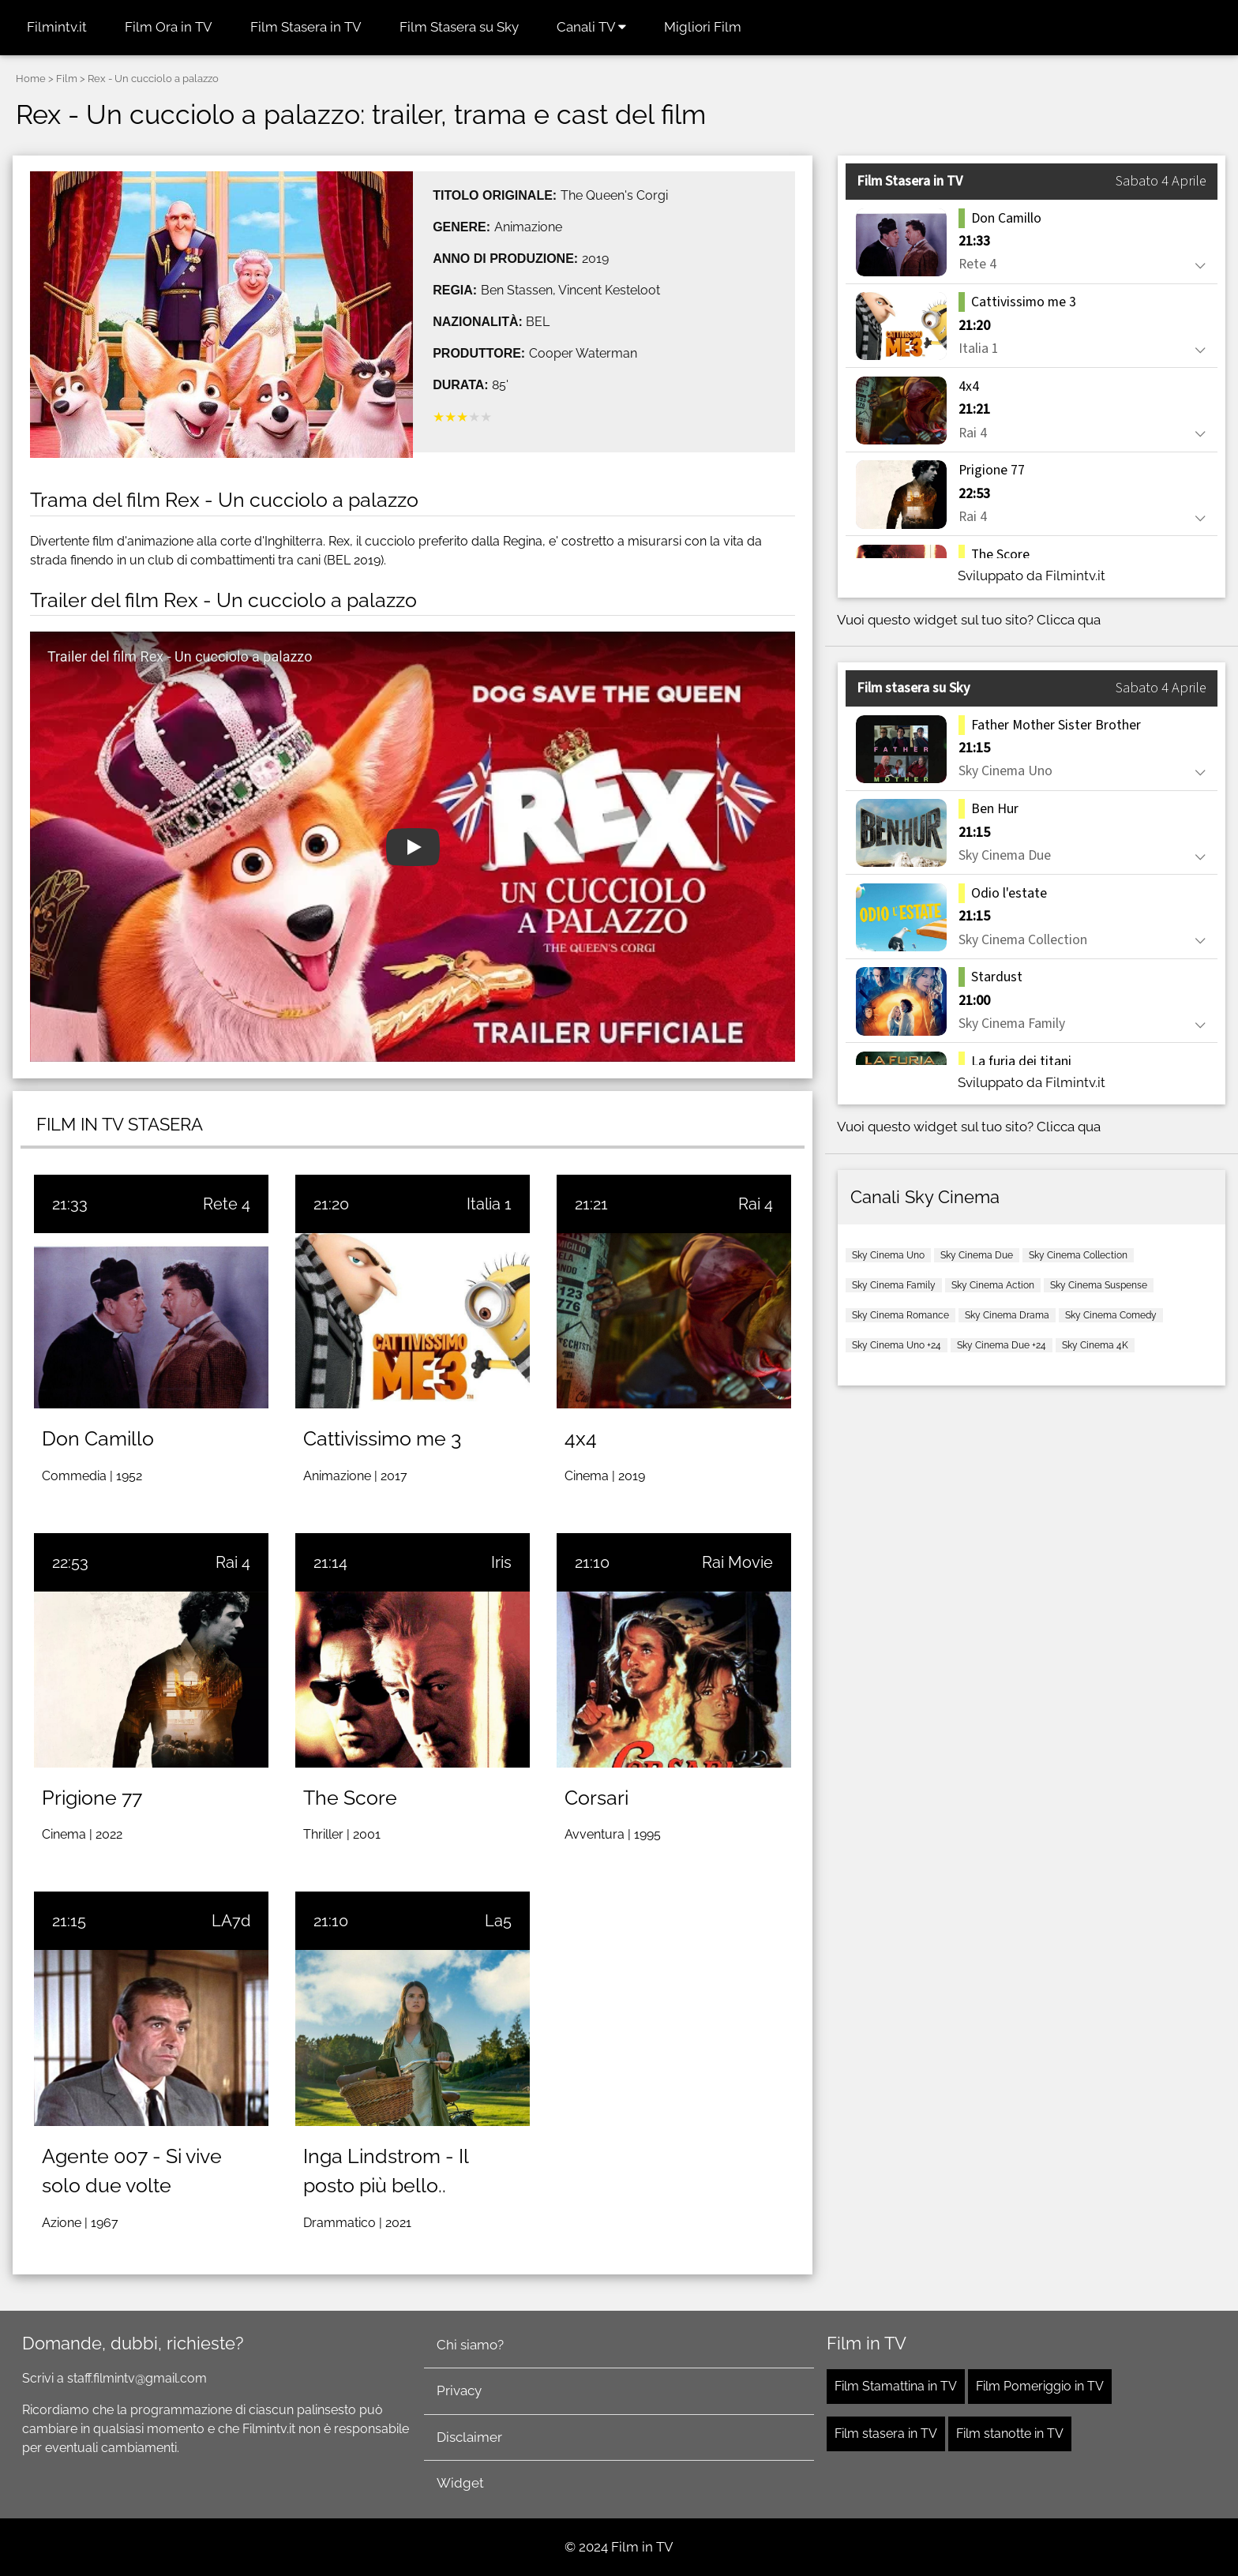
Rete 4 (226, 1203)
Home (31, 78)
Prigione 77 (92, 1797)
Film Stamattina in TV (896, 2386)
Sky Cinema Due (976, 1255)
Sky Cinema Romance (900, 1315)
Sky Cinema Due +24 (1001, 1345)
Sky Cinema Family (894, 1285)
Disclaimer (469, 2437)
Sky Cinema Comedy (1111, 1315)
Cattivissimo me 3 (382, 1438)
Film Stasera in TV (306, 27)
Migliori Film (702, 27)
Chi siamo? (470, 2345)
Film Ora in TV (168, 27)
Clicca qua (1069, 620)
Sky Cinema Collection (1078, 1255)
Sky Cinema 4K (1095, 1345)
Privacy (459, 2390)
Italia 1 (489, 1203)
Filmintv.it (57, 27)
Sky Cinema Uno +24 (896, 1345)
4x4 (581, 1438)
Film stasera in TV (886, 2433)
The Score (350, 1797)
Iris (501, 1562)
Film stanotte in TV (1010, 2433)
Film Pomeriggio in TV (1040, 2386)
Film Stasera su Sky (459, 27)
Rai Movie (737, 1562)
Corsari (596, 1797)
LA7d (231, 1920)
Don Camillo (98, 1438)
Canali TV (591, 27)
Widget (460, 2483)
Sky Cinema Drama (1007, 1315)
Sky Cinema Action (992, 1285)
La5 (498, 1920)
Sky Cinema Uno (888, 1255)
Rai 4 (755, 1203)
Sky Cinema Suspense (1098, 1285)
